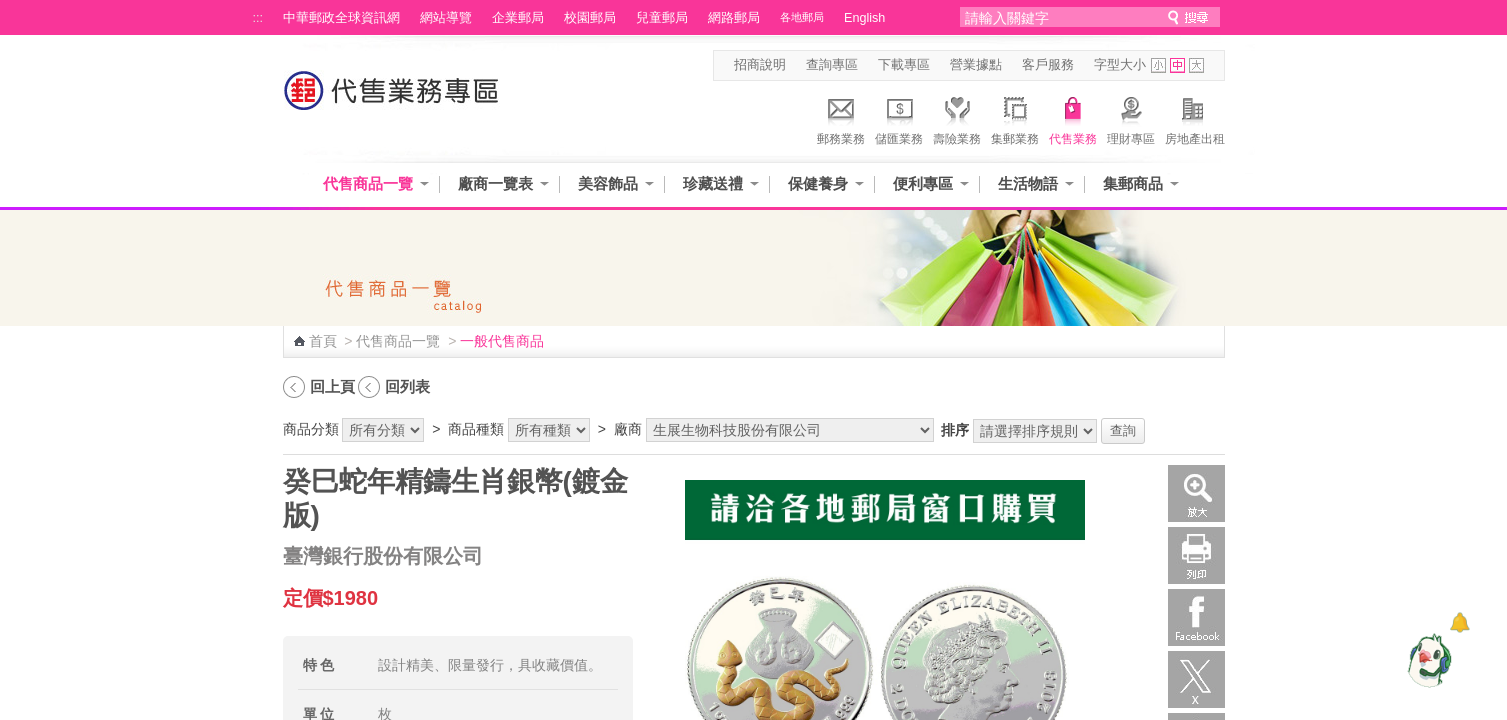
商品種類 (476, 429)
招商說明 (760, 65)
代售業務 (1073, 118)
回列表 (407, 386)
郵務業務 (841, 118)
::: (258, 18)
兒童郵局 (662, 18)
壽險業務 (957, 118)
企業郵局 (518, 18)
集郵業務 (1015, 118)
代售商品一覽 (368, 183)
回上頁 (332, 386)
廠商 (628, 429)
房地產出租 (1195, 118)
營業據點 (976, 65)
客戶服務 (1048, 65)
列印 (1196, 555)
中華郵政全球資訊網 (341, 18)
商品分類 (311, 429)
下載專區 (904, 65)
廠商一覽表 (495, 183)
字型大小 (1120, 65)
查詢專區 (832, 65)
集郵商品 (1133, 183)
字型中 (1177, 65)
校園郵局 (590, 18)
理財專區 (1131, 118)
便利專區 (923, 183)
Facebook (1196, 617)
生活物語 (1028, 183)
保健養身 (818, 183)
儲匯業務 (899, 118)
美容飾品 (608, 183)
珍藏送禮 (713, 183)
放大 (1196, 493)
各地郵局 (802, 17)
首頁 (323, 341)
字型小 (1158, 65)
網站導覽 (446, 18)
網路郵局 (734, 18)
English (864, 18)
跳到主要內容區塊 (10, 10)
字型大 (1196, 65)
